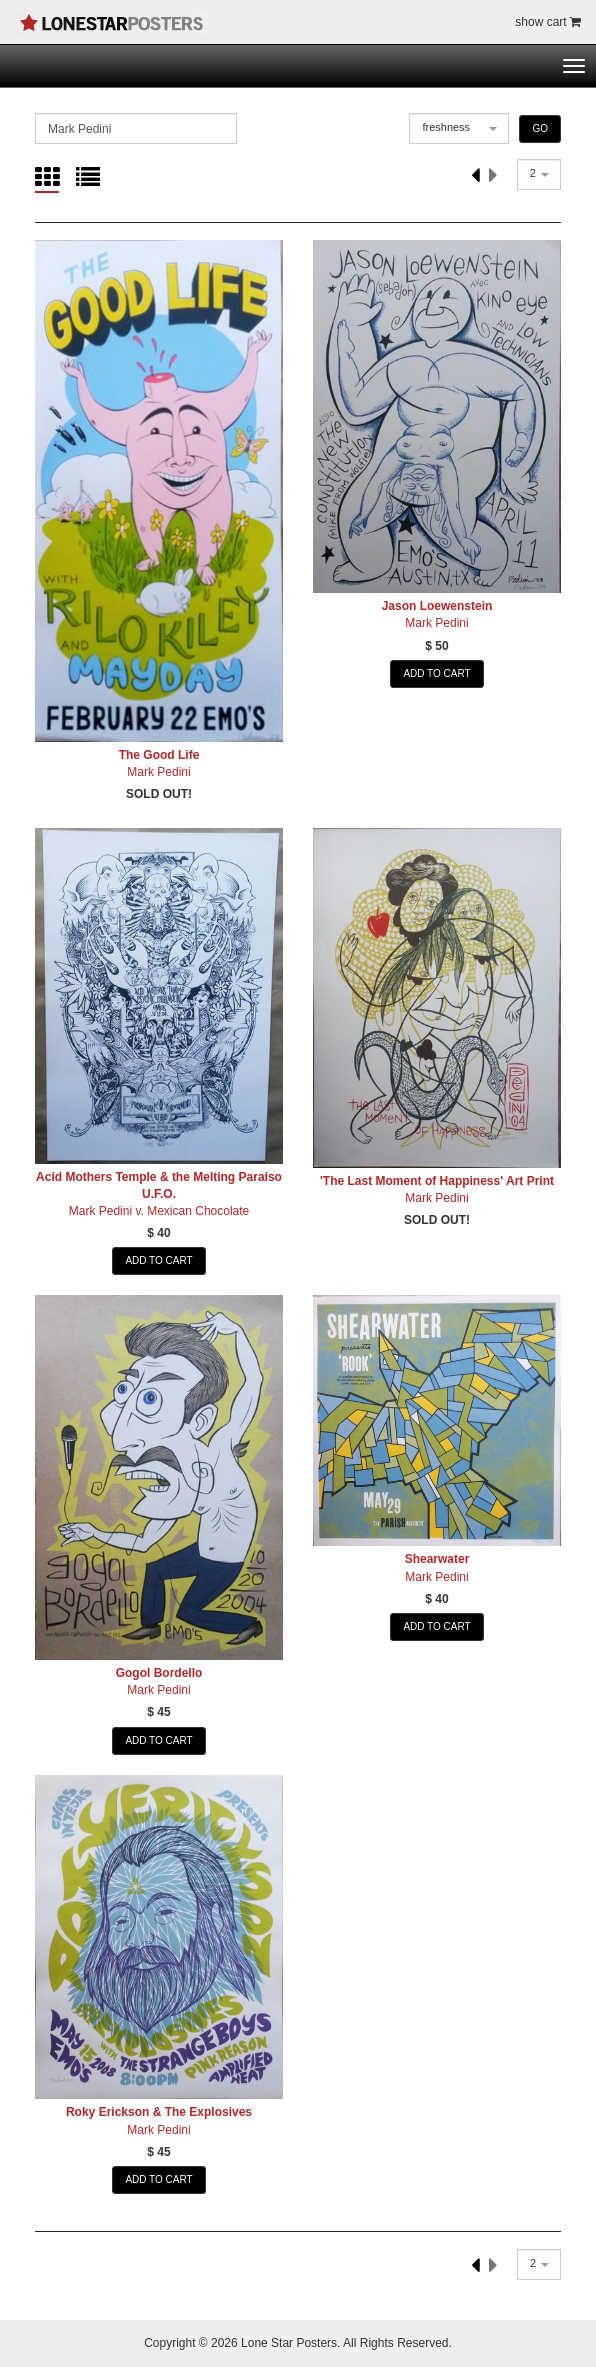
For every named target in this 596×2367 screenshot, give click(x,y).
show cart (548, 22)
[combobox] (459, 128)
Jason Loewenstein (437, 606)
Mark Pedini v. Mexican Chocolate (159, 1211)
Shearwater (437, 1559)
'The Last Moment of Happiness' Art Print (437, 1181)
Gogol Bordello (159, 1673)
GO (540, 128)
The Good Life (159, 755)
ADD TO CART (436, 673)
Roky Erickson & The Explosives (159, 2112)
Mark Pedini (158, 772)
